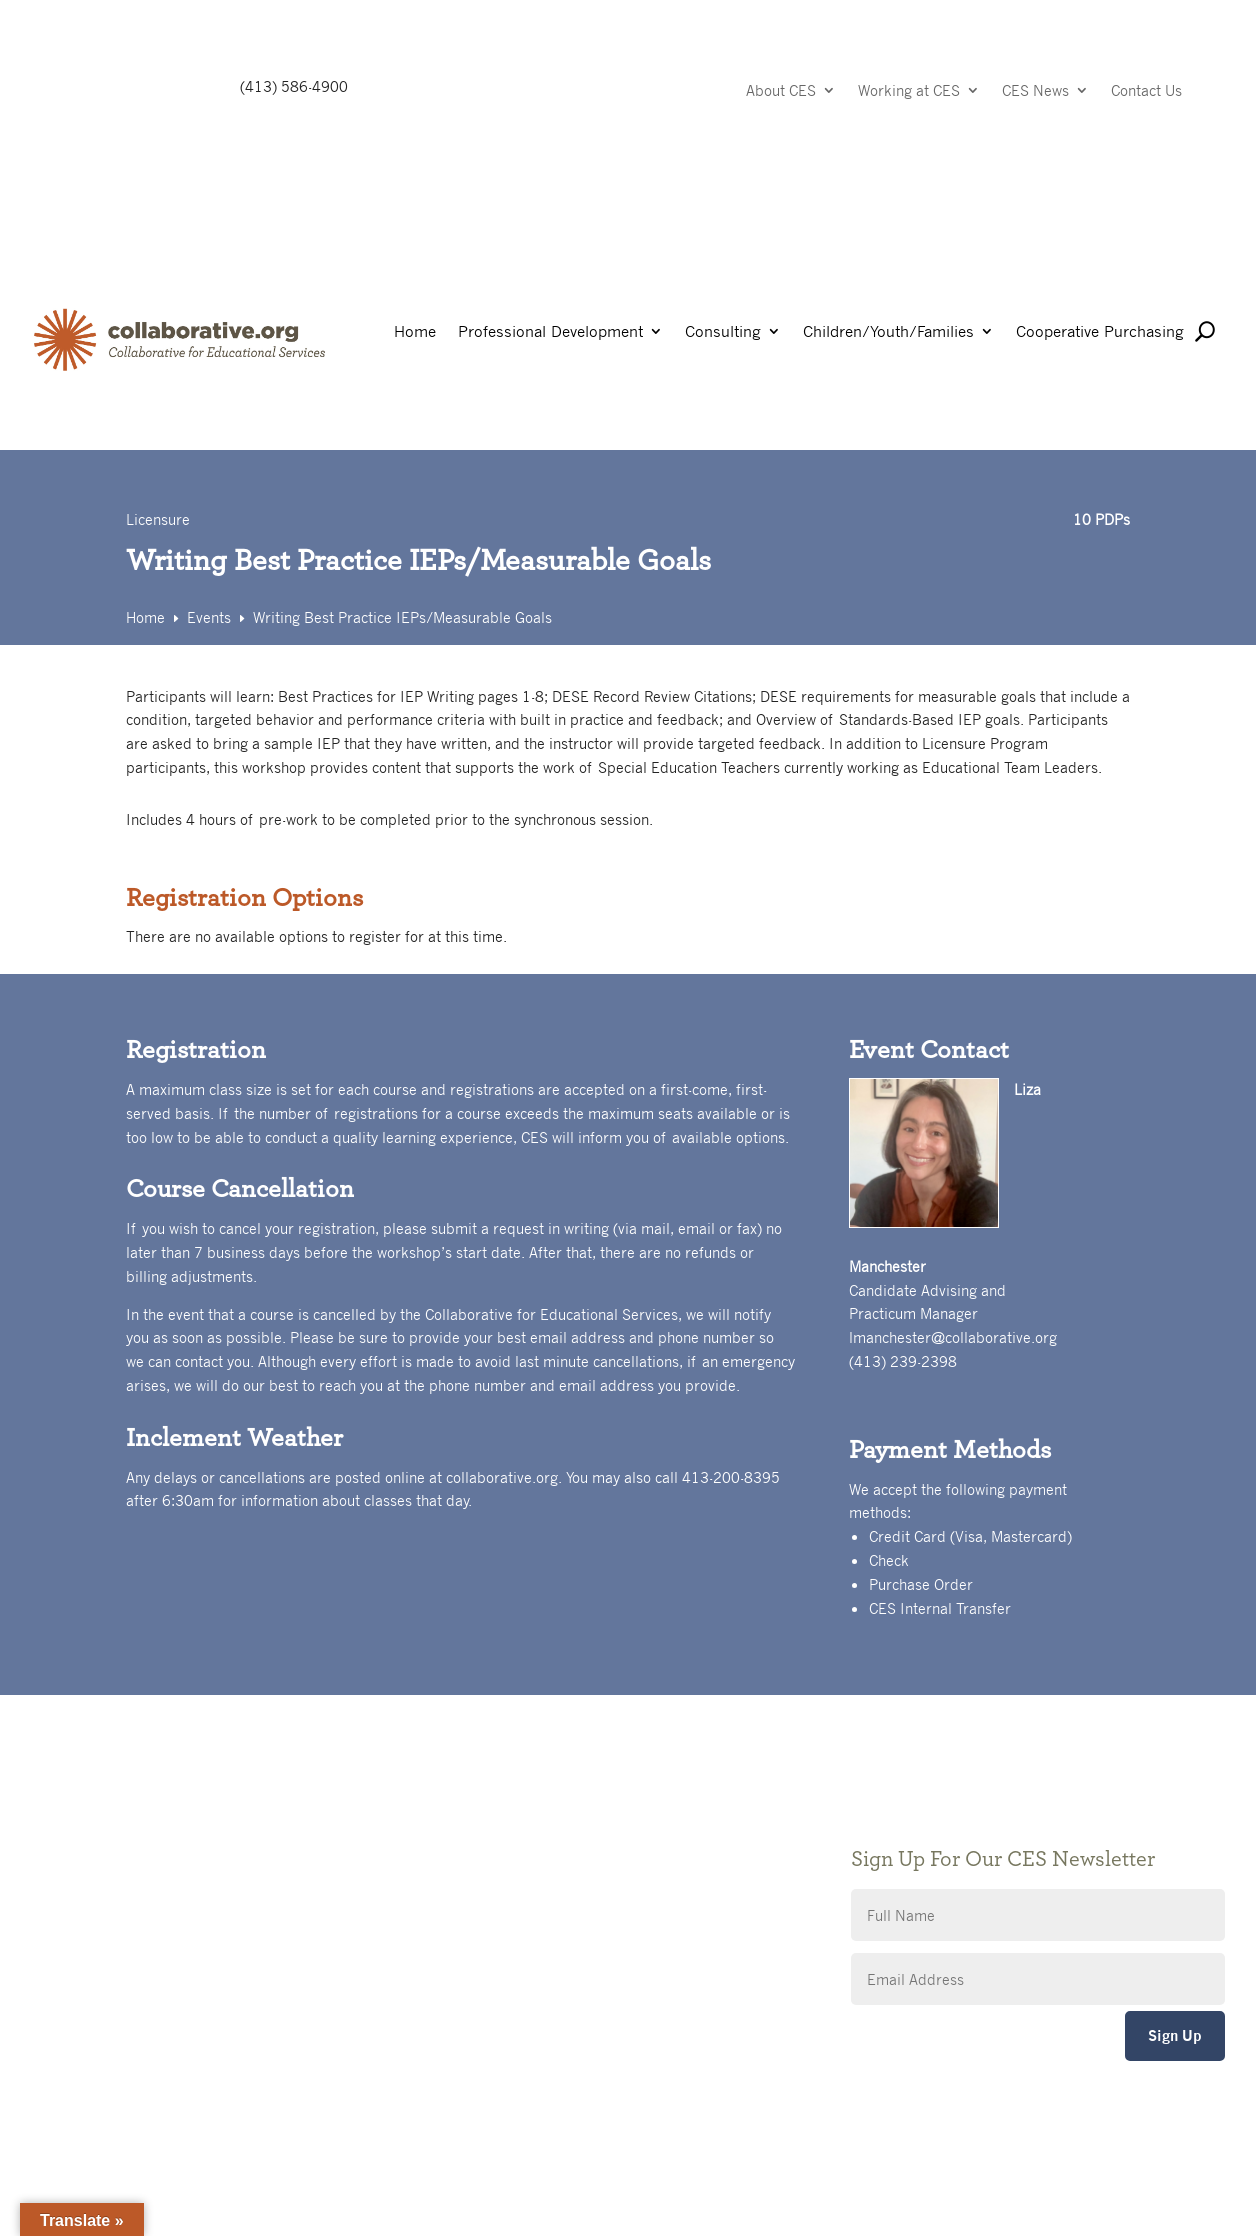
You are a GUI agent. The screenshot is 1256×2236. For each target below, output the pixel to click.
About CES (781, 91)
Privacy (465, 1847)
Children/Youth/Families (888, 332)
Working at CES (909, 91)
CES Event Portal (497, 1907)
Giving (461, 1817)
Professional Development (550, 332)
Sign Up (1175, 2035)
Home (415, 332)
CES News (1035, 91)
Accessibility (482, 1877)
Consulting (723, 332)
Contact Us (1146, 91)
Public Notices (488, 1787)
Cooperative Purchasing (1100, 332)
